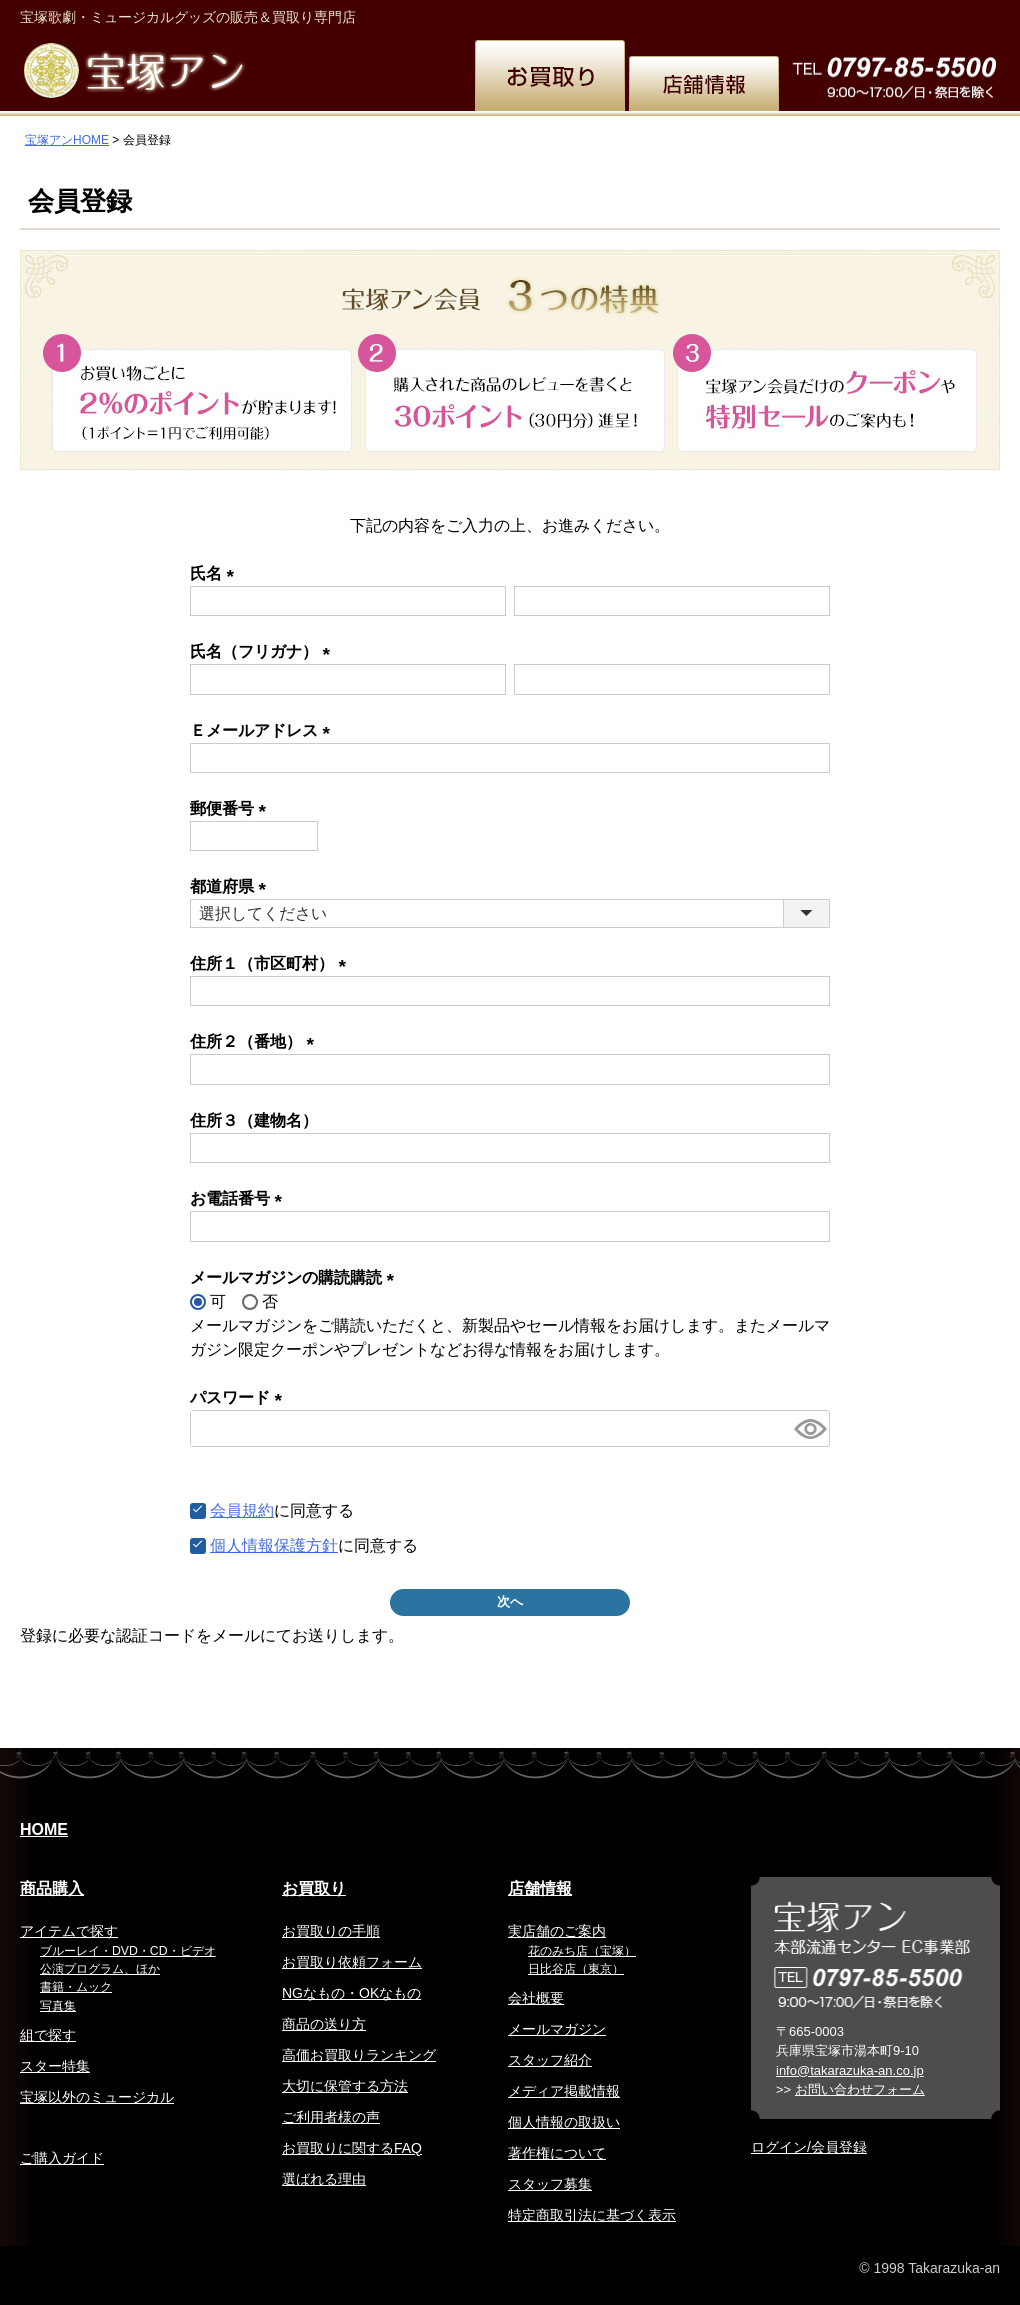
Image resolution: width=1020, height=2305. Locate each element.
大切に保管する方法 (345, 2086)
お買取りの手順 (331, 1931)
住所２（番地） (256, 1041)
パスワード (240, 1397)
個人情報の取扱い (564, 2122)
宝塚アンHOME (67, 140)
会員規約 (242, 1510)
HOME (44, 1829)
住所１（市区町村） (272, 963)
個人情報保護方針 (274, 1545)
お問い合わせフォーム (860, 2089)
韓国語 (875, 14)
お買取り (314, 1888)
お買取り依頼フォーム (352, 1962)
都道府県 (232, 886)
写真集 (58, 2006)
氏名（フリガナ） (264, 651)
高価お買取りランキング (359, 2055)
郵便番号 (232, 808)
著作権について (557, 2153)
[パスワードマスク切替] (809, 1428)
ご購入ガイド (62, 2158)
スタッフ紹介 (550, 2060)
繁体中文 (736, 14)
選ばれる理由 (324, 2179)
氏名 (216, 573)
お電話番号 (240, 1198)
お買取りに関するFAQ (352, 2148)
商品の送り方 (324, 2024)
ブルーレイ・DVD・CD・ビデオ (128, 1951)
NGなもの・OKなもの (351, 1993)
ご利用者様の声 (331, 2117)
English (665, 14)
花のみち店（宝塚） (582, 1951)
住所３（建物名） (254, 1120)
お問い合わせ (952, 14)
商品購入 (52, 1888)
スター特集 (55, 2066)
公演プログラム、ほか (100, 1969)
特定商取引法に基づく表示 (592, 2215)
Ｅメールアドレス (264, 730)
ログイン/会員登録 (809, 2147)
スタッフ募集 (550, 2184)
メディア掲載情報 (564, 2091)
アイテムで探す (69, 1931)
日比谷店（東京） (576, 1969)
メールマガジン (557, 2029)
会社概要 (536, 1998)
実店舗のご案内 (557, 1931)
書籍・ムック (76, 1987)
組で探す (48, 2035)
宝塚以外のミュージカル (97, 2097)
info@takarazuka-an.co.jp (850, 2070)
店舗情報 (540, 1888)
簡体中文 (809, 14)
